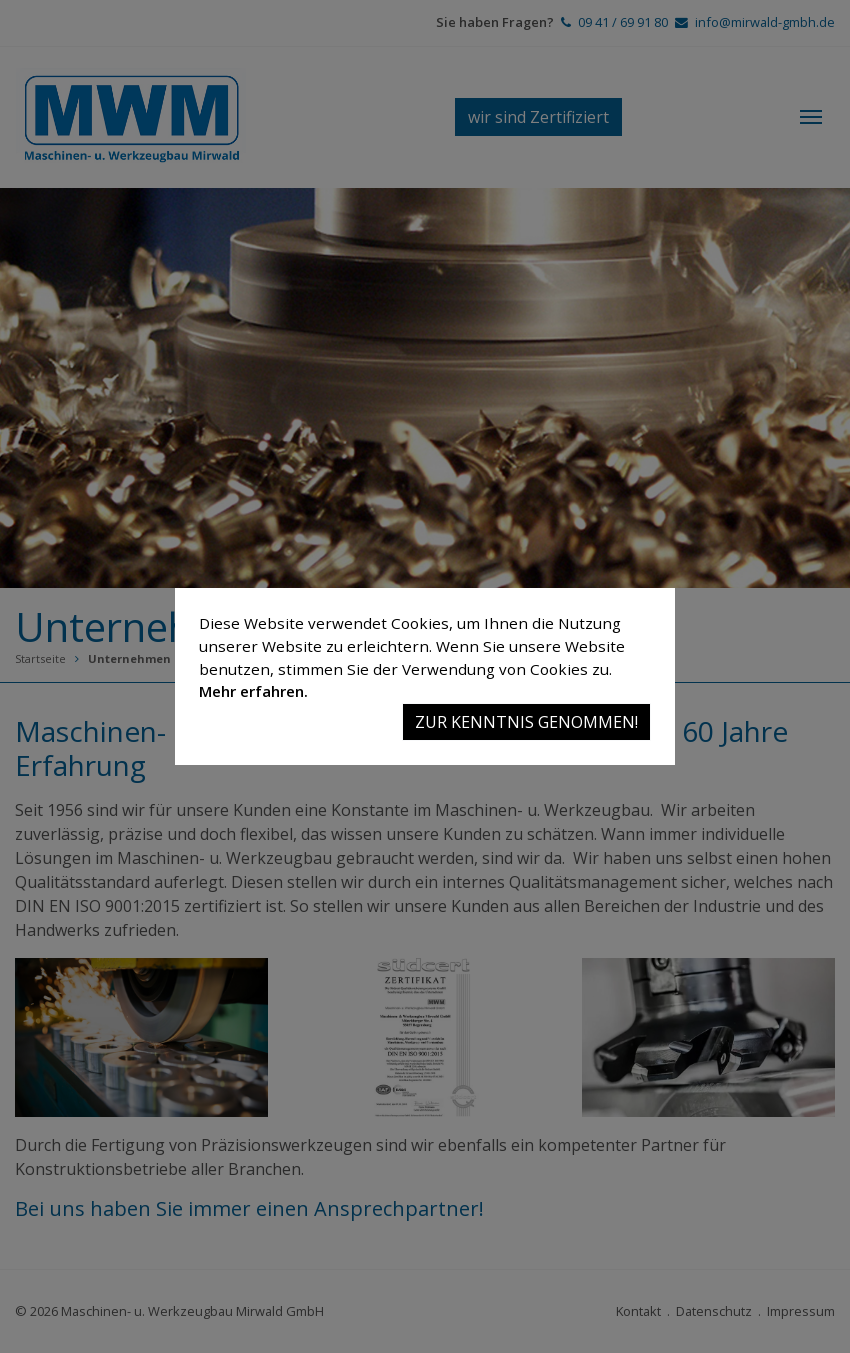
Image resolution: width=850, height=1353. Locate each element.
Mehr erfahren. (253, 691)
